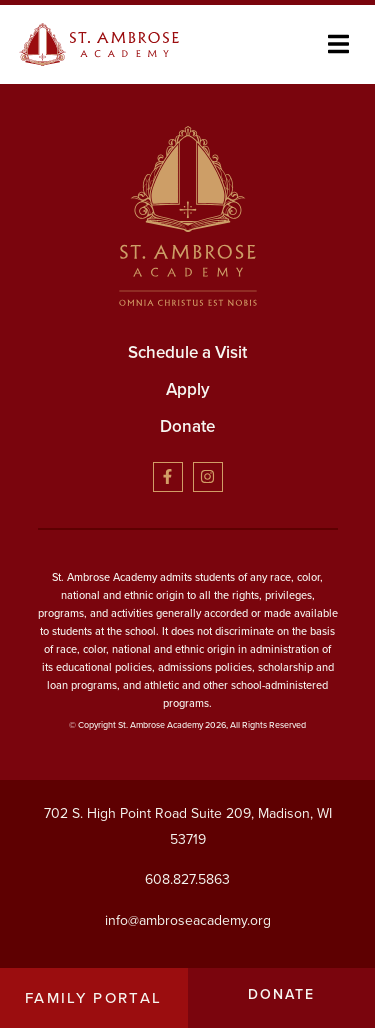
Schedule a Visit (187, 352)
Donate (187, 426)
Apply (188, 389)
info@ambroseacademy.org (188, 919)
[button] (338, 44)
